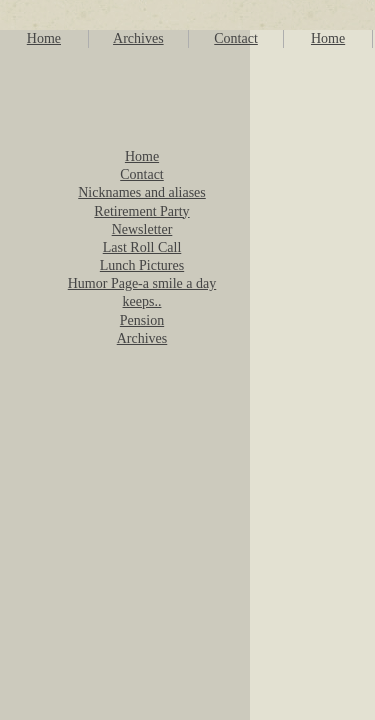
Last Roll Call (142, 247)
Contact (236, 38)
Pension (142, 320)
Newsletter (142, 229)
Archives (138, 38)
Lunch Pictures (142, 265)
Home (44, 38)
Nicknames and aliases (142, 192)
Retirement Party (141, 211)
